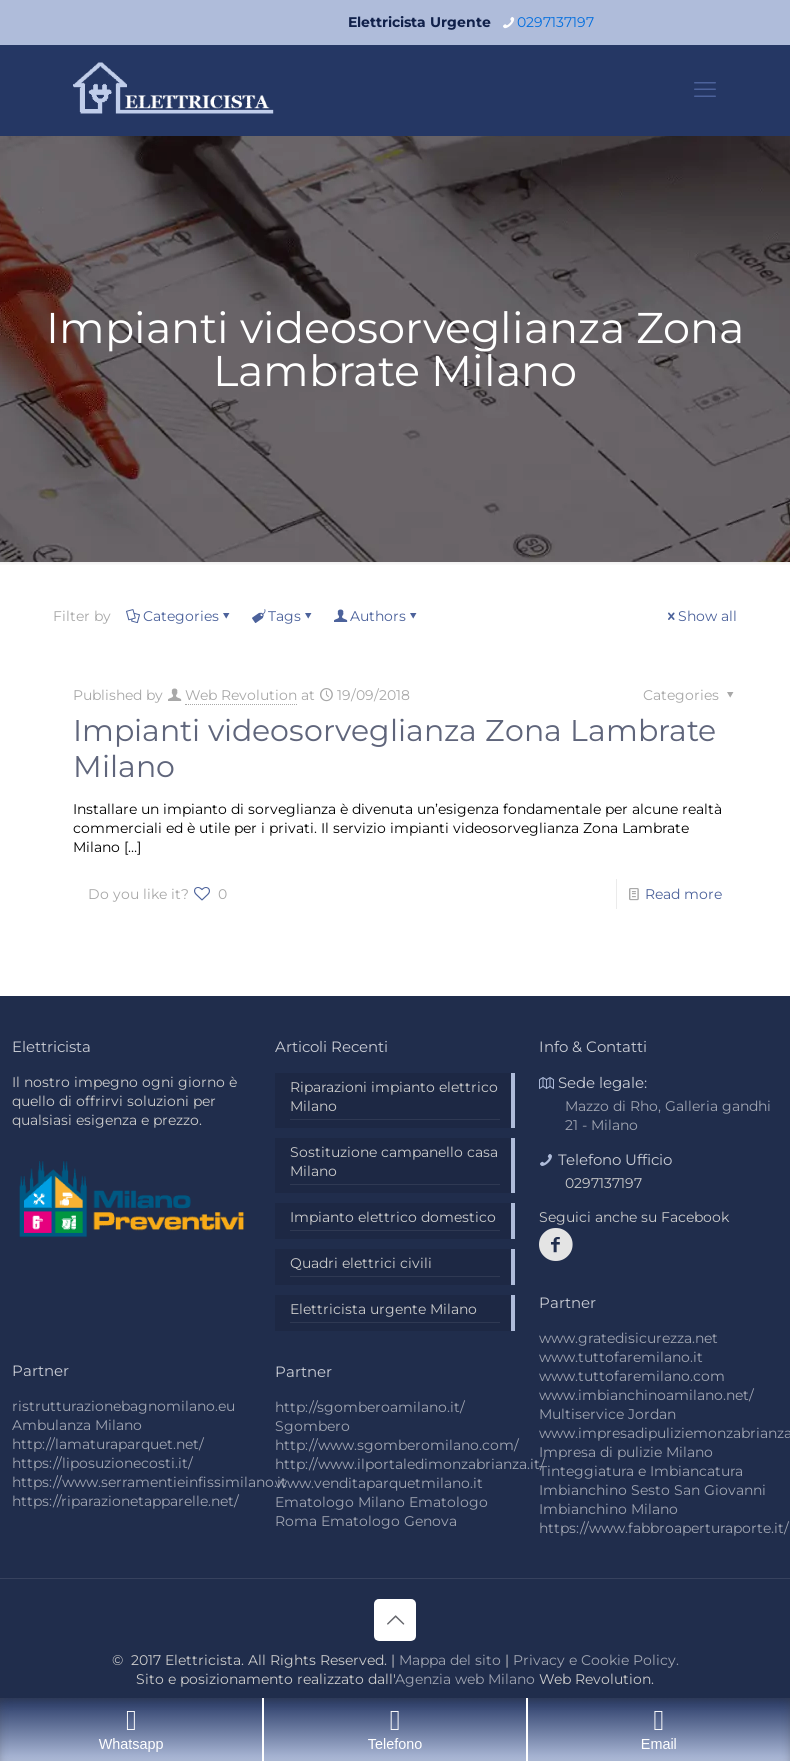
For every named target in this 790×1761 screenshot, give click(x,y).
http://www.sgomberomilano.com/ (397, 1445)
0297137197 (603, 1183)
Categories (179, 616)
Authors (376, 616)
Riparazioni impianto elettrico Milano (394, 1096)
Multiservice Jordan (607, 1414)
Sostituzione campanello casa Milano (394, 1161)
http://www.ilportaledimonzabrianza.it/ (410, 1464)
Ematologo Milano (340, 1502)
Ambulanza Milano (77, 1425)
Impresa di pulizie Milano (626, 1452)
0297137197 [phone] (555, 22)
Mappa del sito (450, 1660)
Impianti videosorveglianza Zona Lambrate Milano (394, 748)
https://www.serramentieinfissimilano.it (149, 1482)
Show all (700, 616)
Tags (283, 616)
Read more (683, 894)
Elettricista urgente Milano (383, 1309)
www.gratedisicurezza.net (628, 1338)
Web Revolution (241, 695)
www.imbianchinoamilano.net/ (646, 1395)
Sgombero (312, 1426)
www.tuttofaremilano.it (621, 1357)
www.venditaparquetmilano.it (379, 1483)
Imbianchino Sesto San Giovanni (652, 1490)
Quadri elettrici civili (361, 1263)
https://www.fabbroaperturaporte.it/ (664, 1528)
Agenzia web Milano (465, 1679)
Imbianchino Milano (608, 1509)
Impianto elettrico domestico (393, 1217)
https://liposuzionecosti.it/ (102, 1463)
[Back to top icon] (395, 1620)
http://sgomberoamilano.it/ (370, 1407)
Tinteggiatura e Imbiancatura (641, 1471)
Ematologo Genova (389, 1521)
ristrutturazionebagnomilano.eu (123, 1406)
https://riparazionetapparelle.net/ (125, 1501)
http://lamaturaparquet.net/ (108, 1444)
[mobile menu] (705, 90)
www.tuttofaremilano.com (632, 1376)
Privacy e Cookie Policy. (596, 1660)
